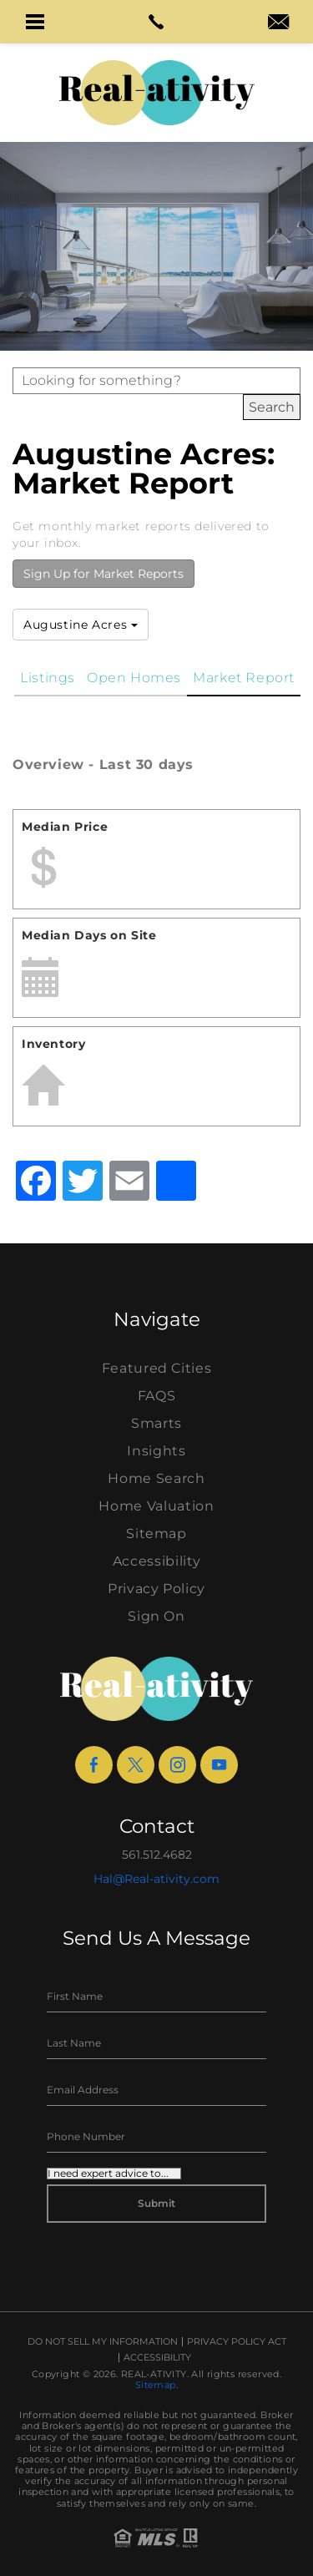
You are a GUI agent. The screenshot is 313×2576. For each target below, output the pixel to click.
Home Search (156, 1478)
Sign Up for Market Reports (103, 573)
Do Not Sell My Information (103, 2341)
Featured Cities (157, 1368)
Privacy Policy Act (236, 2341)
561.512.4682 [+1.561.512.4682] (157, 1854)
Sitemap (156, 1533)
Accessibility (156, 1561)
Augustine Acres (80, 624)
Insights (156, 1451)
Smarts (156, 1423)
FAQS (157, 1396)
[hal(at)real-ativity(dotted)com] (278, 23)
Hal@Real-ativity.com (156, 1878)
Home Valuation (156, 1506)
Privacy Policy (156, 1589)
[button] (34, 21)
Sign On (156, 1616)
